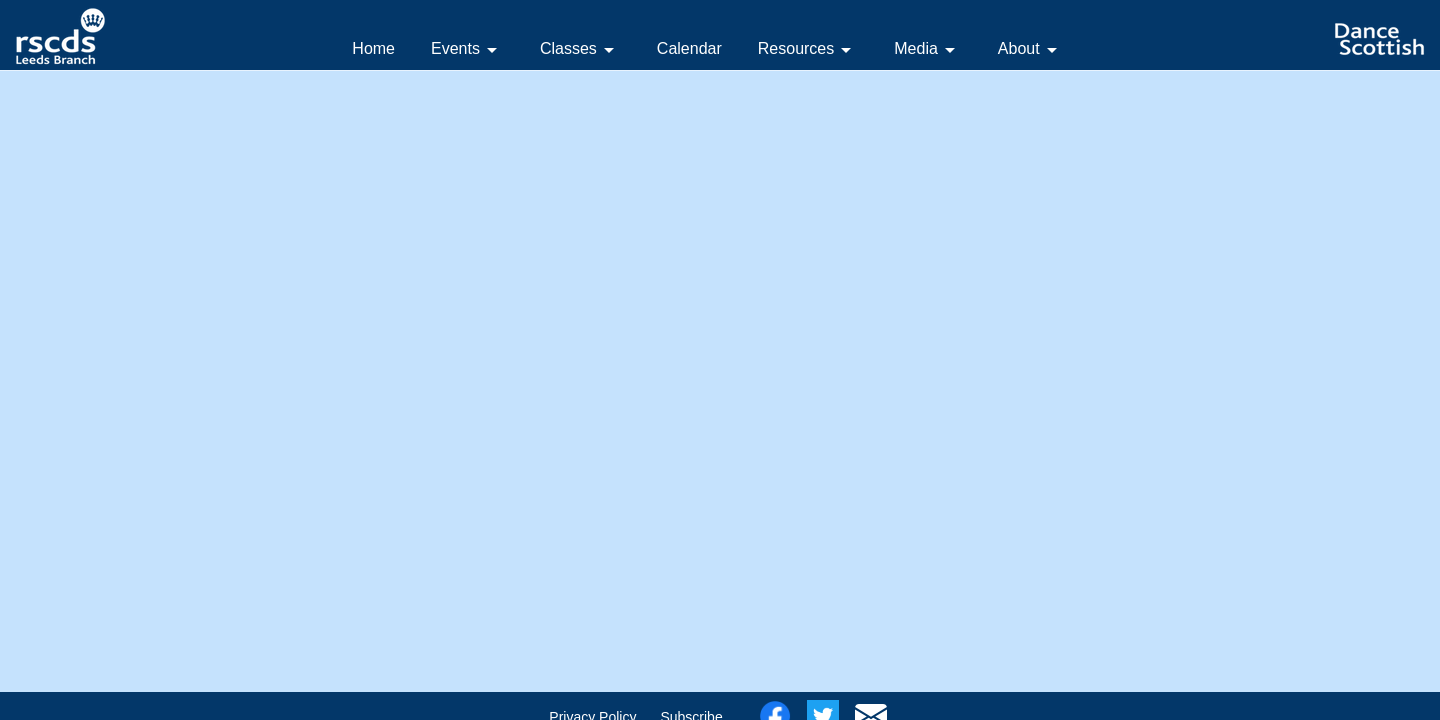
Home (373, 48)
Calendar (689, 48)
